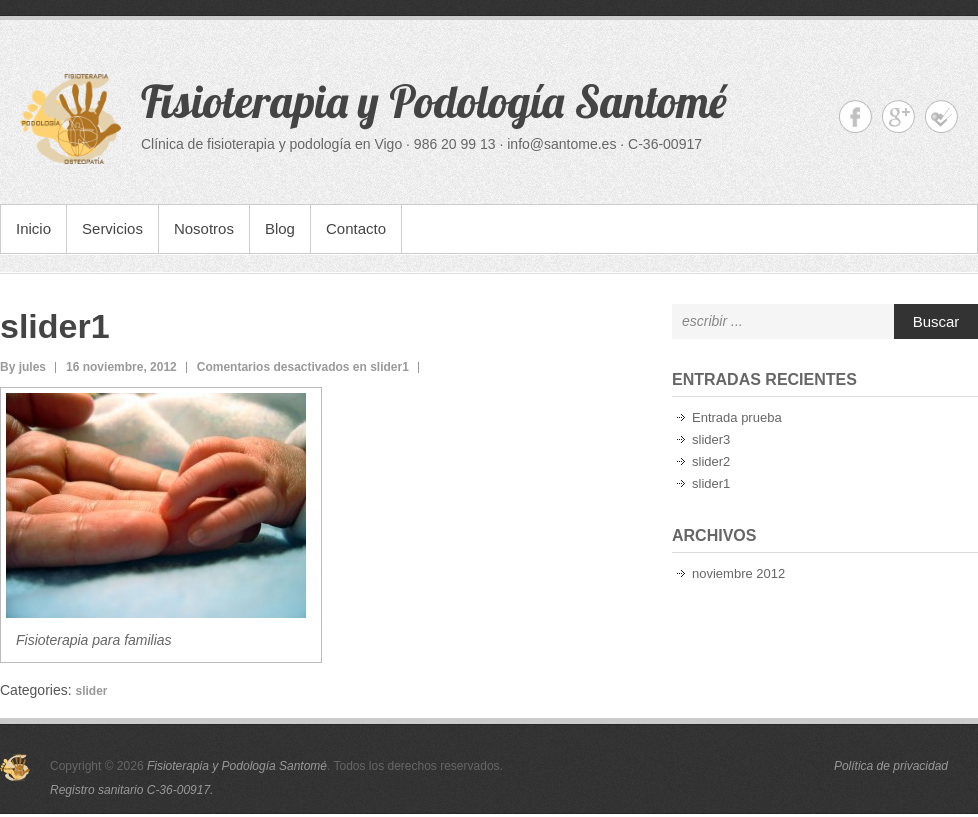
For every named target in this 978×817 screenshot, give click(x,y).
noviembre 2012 (738, 573)
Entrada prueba (737, 417)
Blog (280, 228)
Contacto (356, 228)
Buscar (936, 321)
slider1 (55, 326)
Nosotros (204, 228)
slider (91, 691)
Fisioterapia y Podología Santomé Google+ (898, 116)
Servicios (112, 228)
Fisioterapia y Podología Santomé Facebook (855, 116)
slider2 (711, 461)
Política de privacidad (891, 766)
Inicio (33, 228)
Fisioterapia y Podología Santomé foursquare (941, 116)
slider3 (711, 439)
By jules (23, 367)
